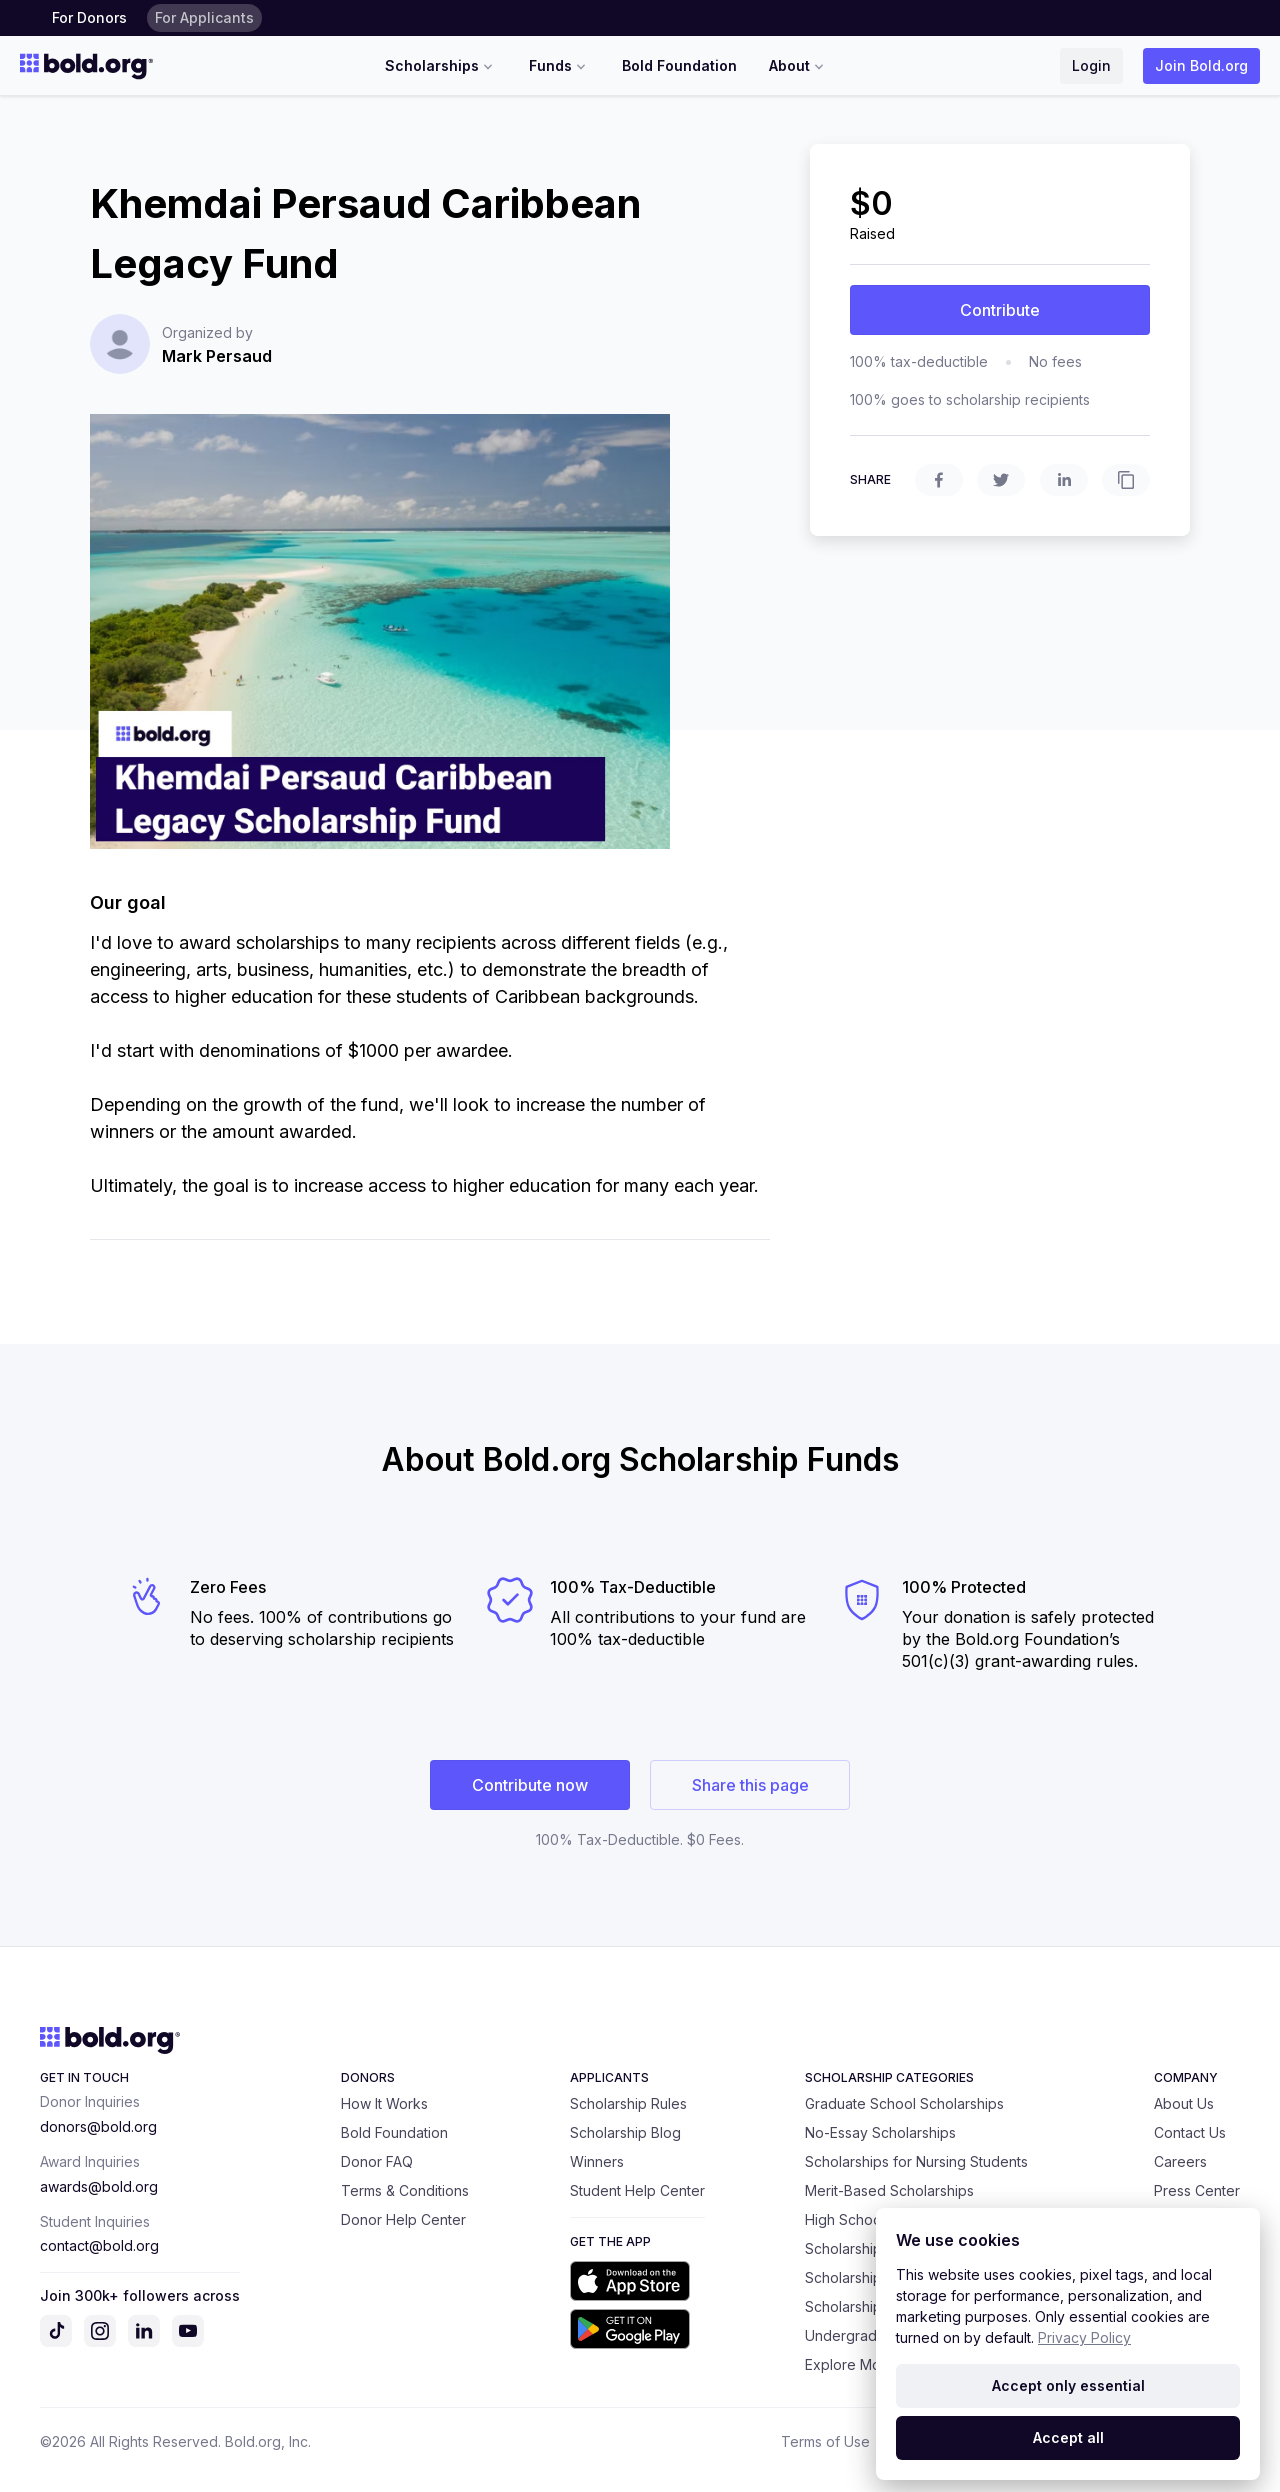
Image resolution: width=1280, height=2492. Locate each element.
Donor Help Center (403, 2219)
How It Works (384, 2103)
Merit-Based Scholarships (889, 2190)
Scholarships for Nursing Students (916, 2161)
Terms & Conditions (405, 2190)
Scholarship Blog (625, 2132)
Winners (597, 2161)
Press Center (1197, 2190)
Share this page (750, 1785)
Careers (1180, 2161)
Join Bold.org (1201, 65)
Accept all (1068, 2437)
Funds (559, 66)
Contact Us (1190, 2132)
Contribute (1000, 310)
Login (1091, 65)
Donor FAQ (377, 2161)
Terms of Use (825, 2441)
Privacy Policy (1084, 2337)
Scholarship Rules (628, 2103)
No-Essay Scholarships (880, 2132)
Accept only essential (1068, 2385)
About (798, 66)
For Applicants (204, 17)
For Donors (89, 17)
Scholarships (441, 66)
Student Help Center (637, 2190)
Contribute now (530, 1785)
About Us (1184, 2103)
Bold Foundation (679, 65)
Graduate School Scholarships (904, 2103)
